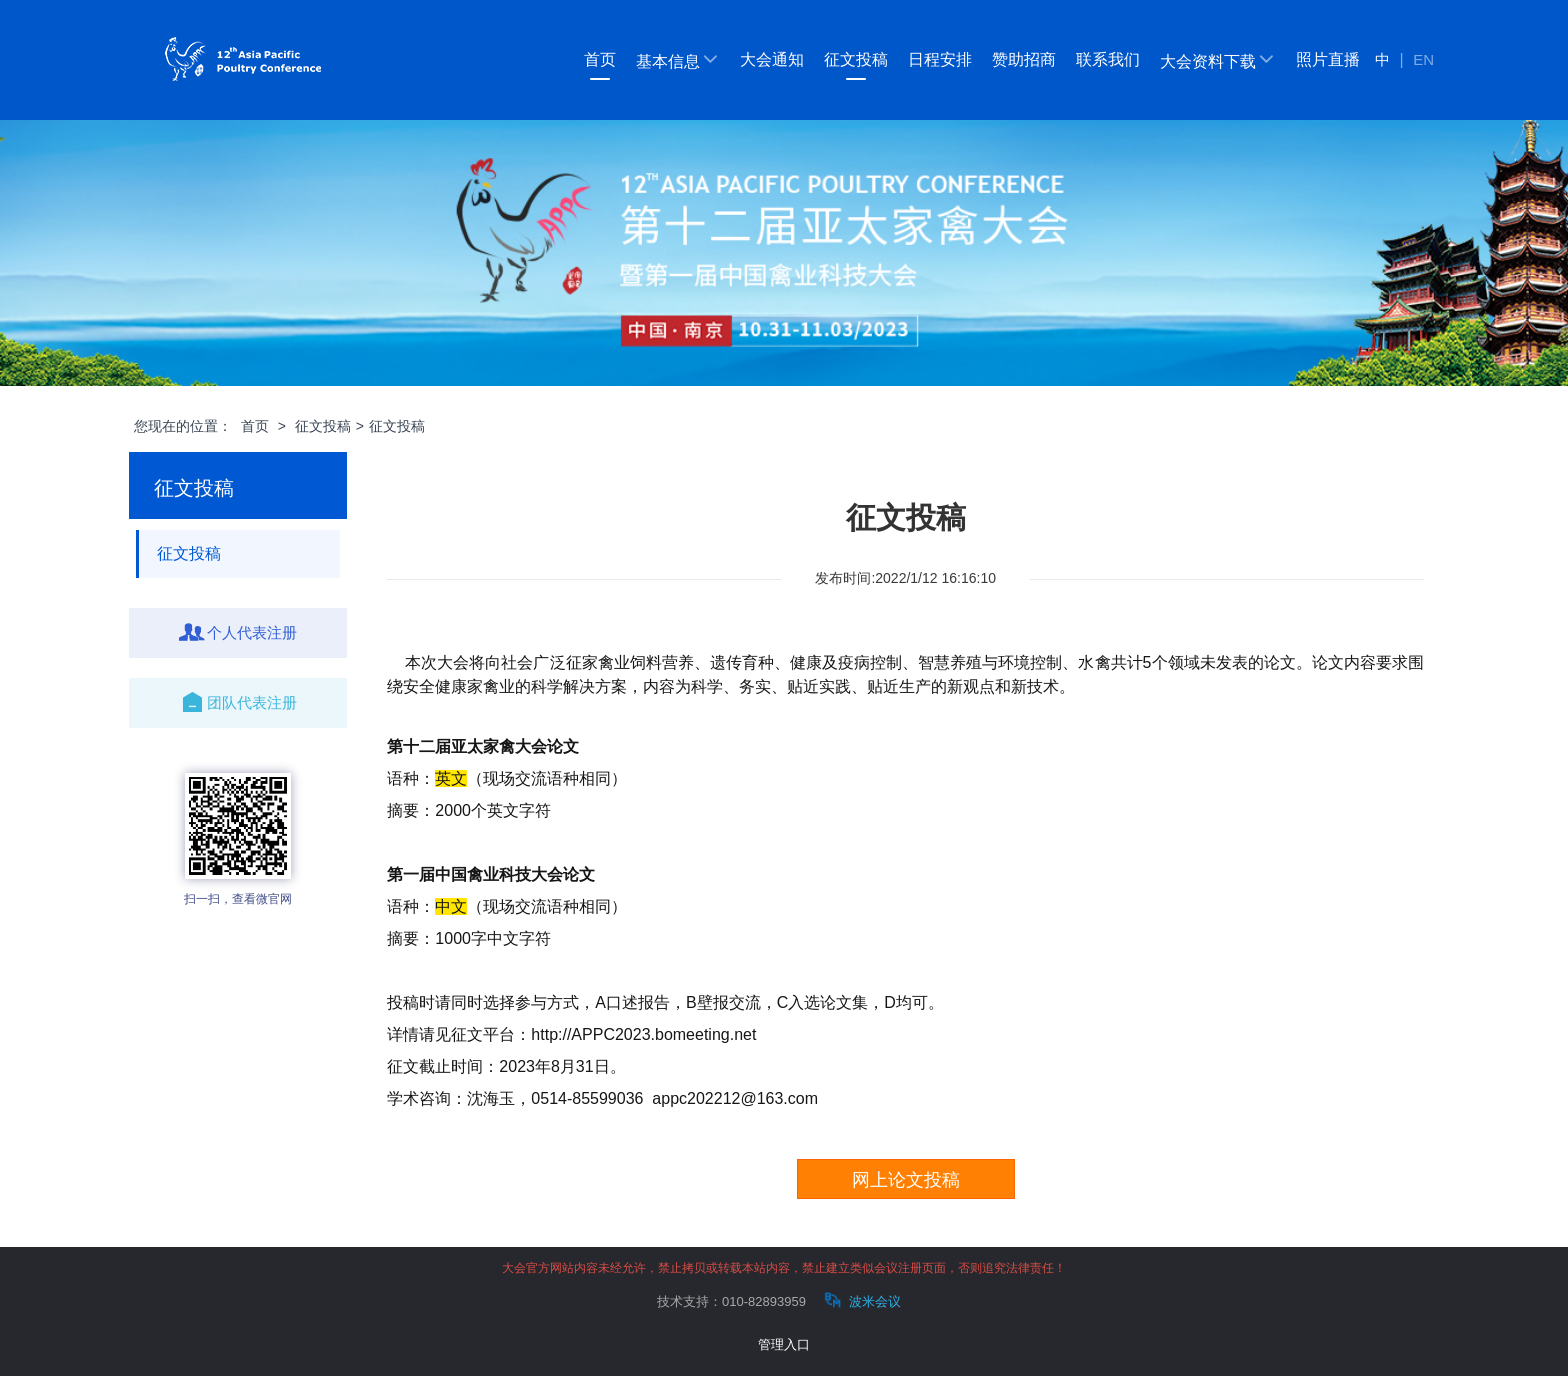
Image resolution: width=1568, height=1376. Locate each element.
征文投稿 (856, 59)
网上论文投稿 (906, 1180)
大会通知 (772, 59)
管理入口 (784, 1344)
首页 (600, 59)
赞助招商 (1024, 59)
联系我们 (1108, 59)
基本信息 (678, 60)
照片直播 (1328, 59)
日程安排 (940, 59)
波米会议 (860, 1300)
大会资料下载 (1218, 60)
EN (1423, 59)
